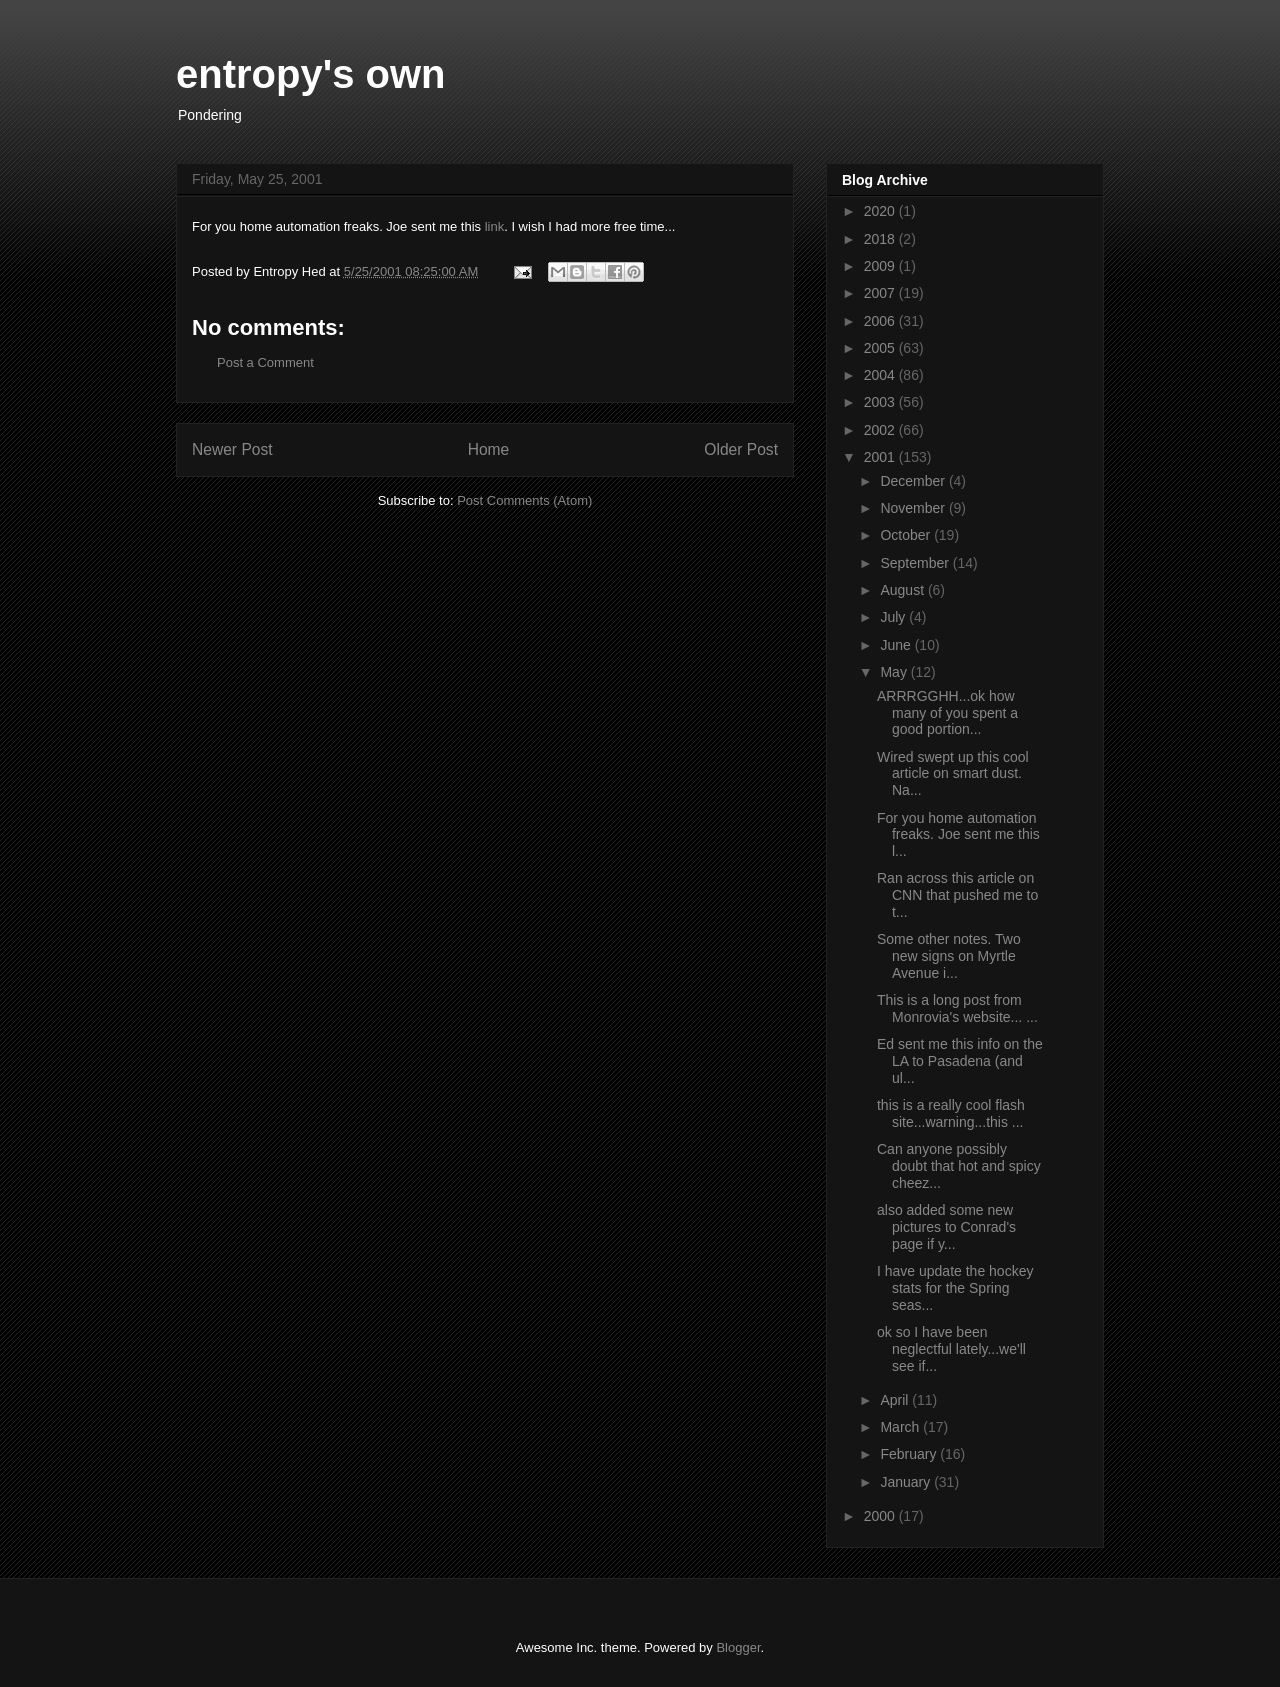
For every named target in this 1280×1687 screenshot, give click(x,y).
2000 (881, 1516)
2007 (881, 293)
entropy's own (311, 74)
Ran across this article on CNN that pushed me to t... (957, 895)
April (896, 1400)
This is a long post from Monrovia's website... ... (957, 1008)
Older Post (741, 449)
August (903, 590)
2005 (881, 348)
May (895, 672)
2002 (881, 430)
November (914, 508)
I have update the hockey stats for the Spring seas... (955, 1288)
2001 (881, 457)
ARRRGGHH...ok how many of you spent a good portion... (947, 713)
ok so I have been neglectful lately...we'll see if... (951, 1349)
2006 (881, 321)
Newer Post (232, 449)
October (907, 535)
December (914, 481)
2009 (881, 266)
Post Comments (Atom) (524, 500)
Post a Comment (265, 362)
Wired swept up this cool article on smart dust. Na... (953, 774)
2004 (881, 375)
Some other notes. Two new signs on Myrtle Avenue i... (949, 956)
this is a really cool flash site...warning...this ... (951, 1113)
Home (489, 449)
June (897, 645)
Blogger (738, 1647)
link (495, 226)
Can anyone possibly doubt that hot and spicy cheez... (959, 1166)
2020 (881, 211)
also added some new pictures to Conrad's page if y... (946, 1227)
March (901, 1427)
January (907, 1482)
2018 (881, 239)
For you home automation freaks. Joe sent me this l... (958, 835)
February (910, 1454)
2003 (881, 402)
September (916, 563)
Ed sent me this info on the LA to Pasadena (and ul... (960, 1061)
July (894, 617)
